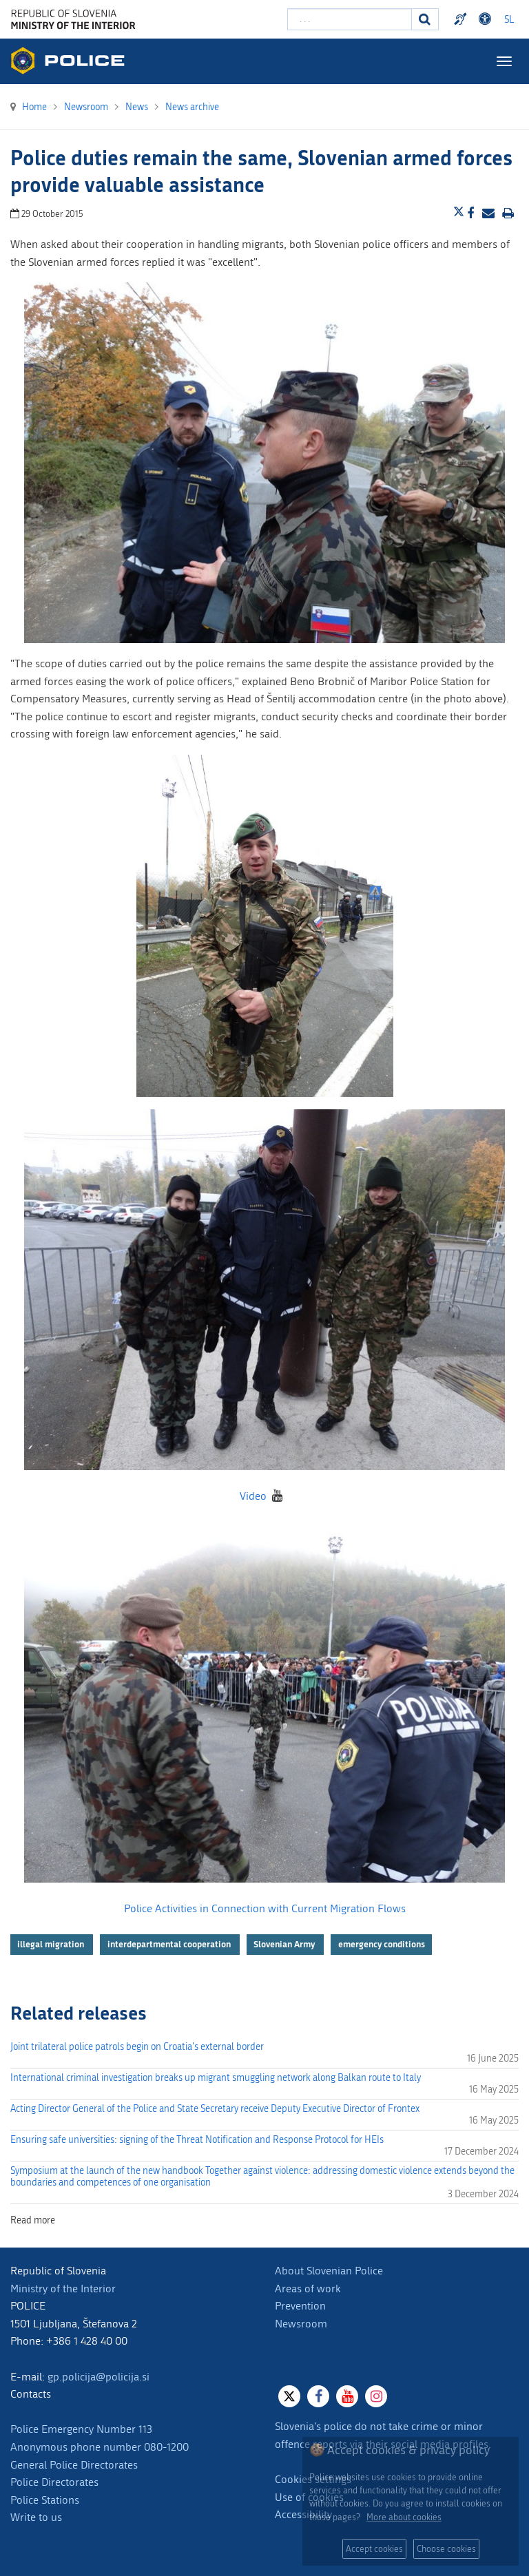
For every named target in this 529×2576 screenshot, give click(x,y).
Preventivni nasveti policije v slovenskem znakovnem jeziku (462, 19)
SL (509, 19)
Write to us (36, 2517)
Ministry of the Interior (63, 2288)
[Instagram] (376, 2396)
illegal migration (51, 1944)
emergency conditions (381, 1944)
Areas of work (308, 2288)
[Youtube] (347, 2396)
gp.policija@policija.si (98, 2376)
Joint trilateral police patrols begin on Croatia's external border (137, 2047)
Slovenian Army (285, 1944)
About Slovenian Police (329, 2270)
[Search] (425, 19)
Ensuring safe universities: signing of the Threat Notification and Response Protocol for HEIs (197, 2140)
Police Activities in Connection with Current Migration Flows (265, 1908)
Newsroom (301, 2323)
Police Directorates (54, 2482)
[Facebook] (318, 2396)
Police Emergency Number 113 (81, 2429)
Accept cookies (374, 2549)
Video (253, 1495)
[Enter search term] (349, 19)
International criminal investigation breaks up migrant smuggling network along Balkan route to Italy (215, 2078)
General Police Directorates (74, 2464)
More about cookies (404, 2517)
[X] (289, 2396)
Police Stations (44, 2499)
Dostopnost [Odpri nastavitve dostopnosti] (487, 19)
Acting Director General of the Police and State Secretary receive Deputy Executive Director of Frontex (214, 2109)
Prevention (300, 2305)
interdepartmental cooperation (170, 1944)
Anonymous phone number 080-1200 (99, 2446)
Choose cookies (446, 2549)
